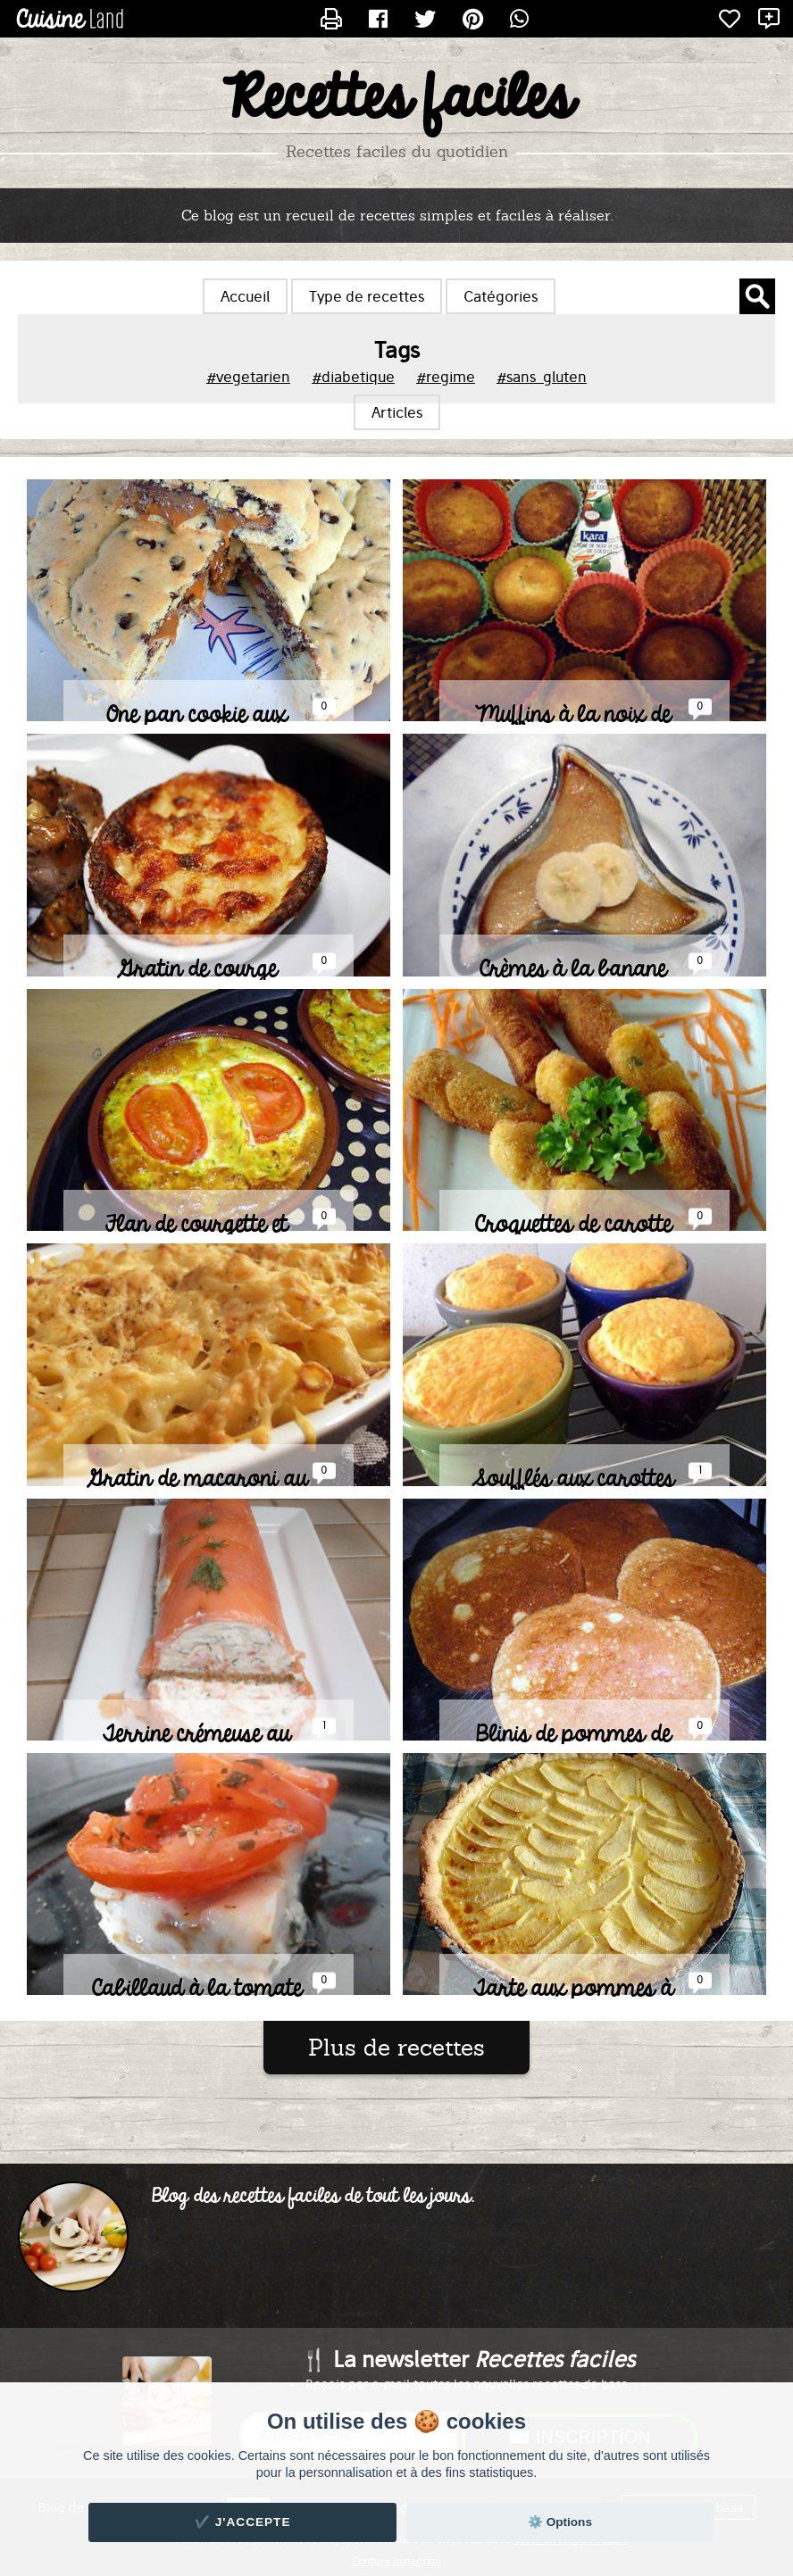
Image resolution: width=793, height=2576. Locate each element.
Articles (396, 412)
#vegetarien (248, 377)
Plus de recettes (396, 2047)
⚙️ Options (560, 2522)
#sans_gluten (542, 377)
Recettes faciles (396, 99)
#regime (445, 377)
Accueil (245, 296)
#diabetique (353, 377)
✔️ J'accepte (243, 2522)
